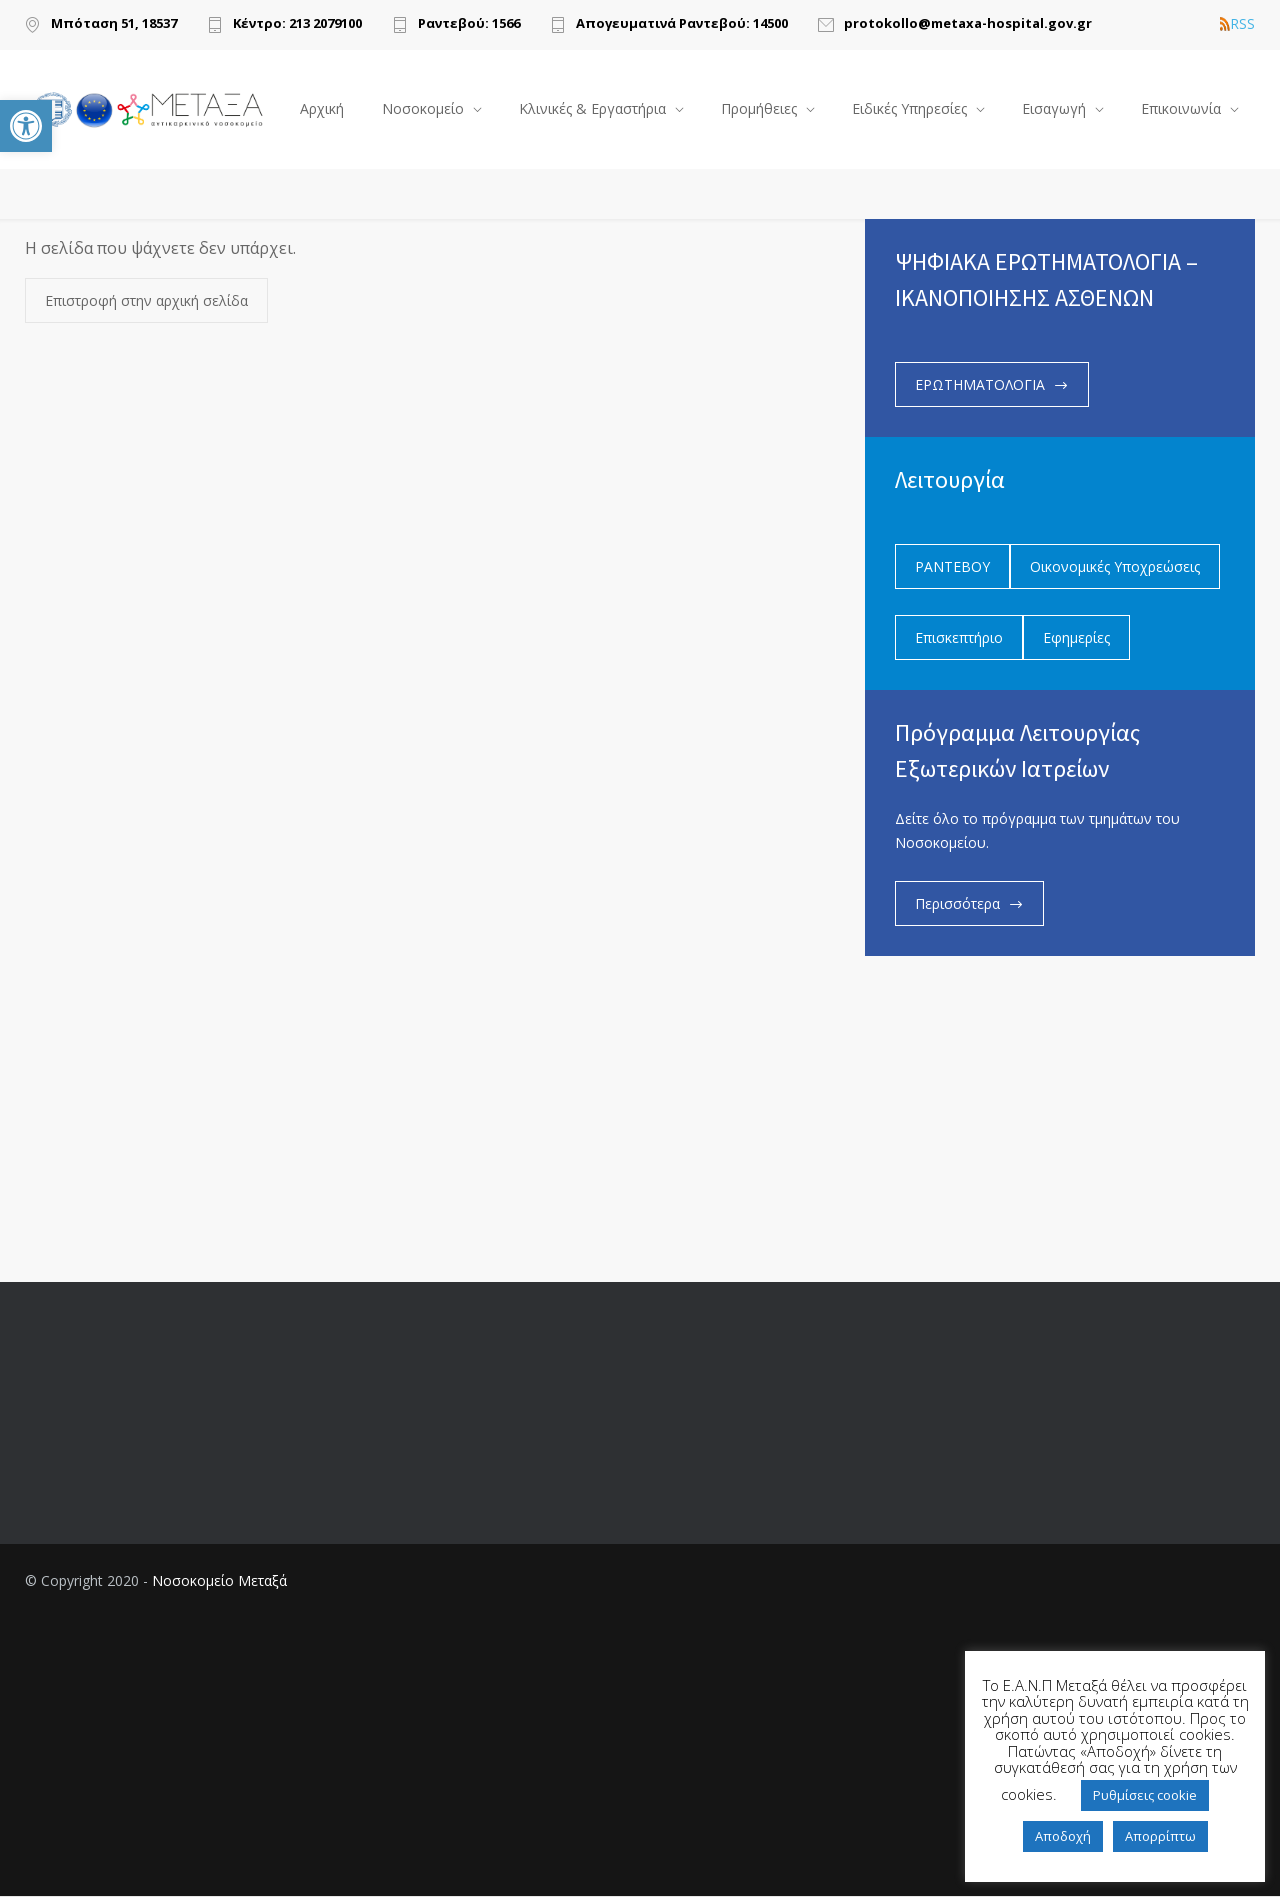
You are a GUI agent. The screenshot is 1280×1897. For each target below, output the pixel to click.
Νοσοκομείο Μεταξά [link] (219, 1581)
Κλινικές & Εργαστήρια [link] (592, 109)
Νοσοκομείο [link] (423, 109)
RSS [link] (1237, 24)
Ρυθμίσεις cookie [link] (1145, 1795)
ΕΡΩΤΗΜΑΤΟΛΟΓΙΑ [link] (980, 385)
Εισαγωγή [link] (1054, 109)
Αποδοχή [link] (1063, 1836)
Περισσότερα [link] (957, 904)
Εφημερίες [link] (1076, 638)
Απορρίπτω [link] (1160, 1836)
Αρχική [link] (322, 109)
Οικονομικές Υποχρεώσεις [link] (1115, 567)
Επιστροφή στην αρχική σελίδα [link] (146, 301)
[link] (26, 126)
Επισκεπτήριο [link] (959, 638)
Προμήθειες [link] (759, 109)
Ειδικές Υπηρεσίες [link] (909, 109)
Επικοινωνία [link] (1181, 109)
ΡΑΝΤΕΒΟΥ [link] (952, 567)
